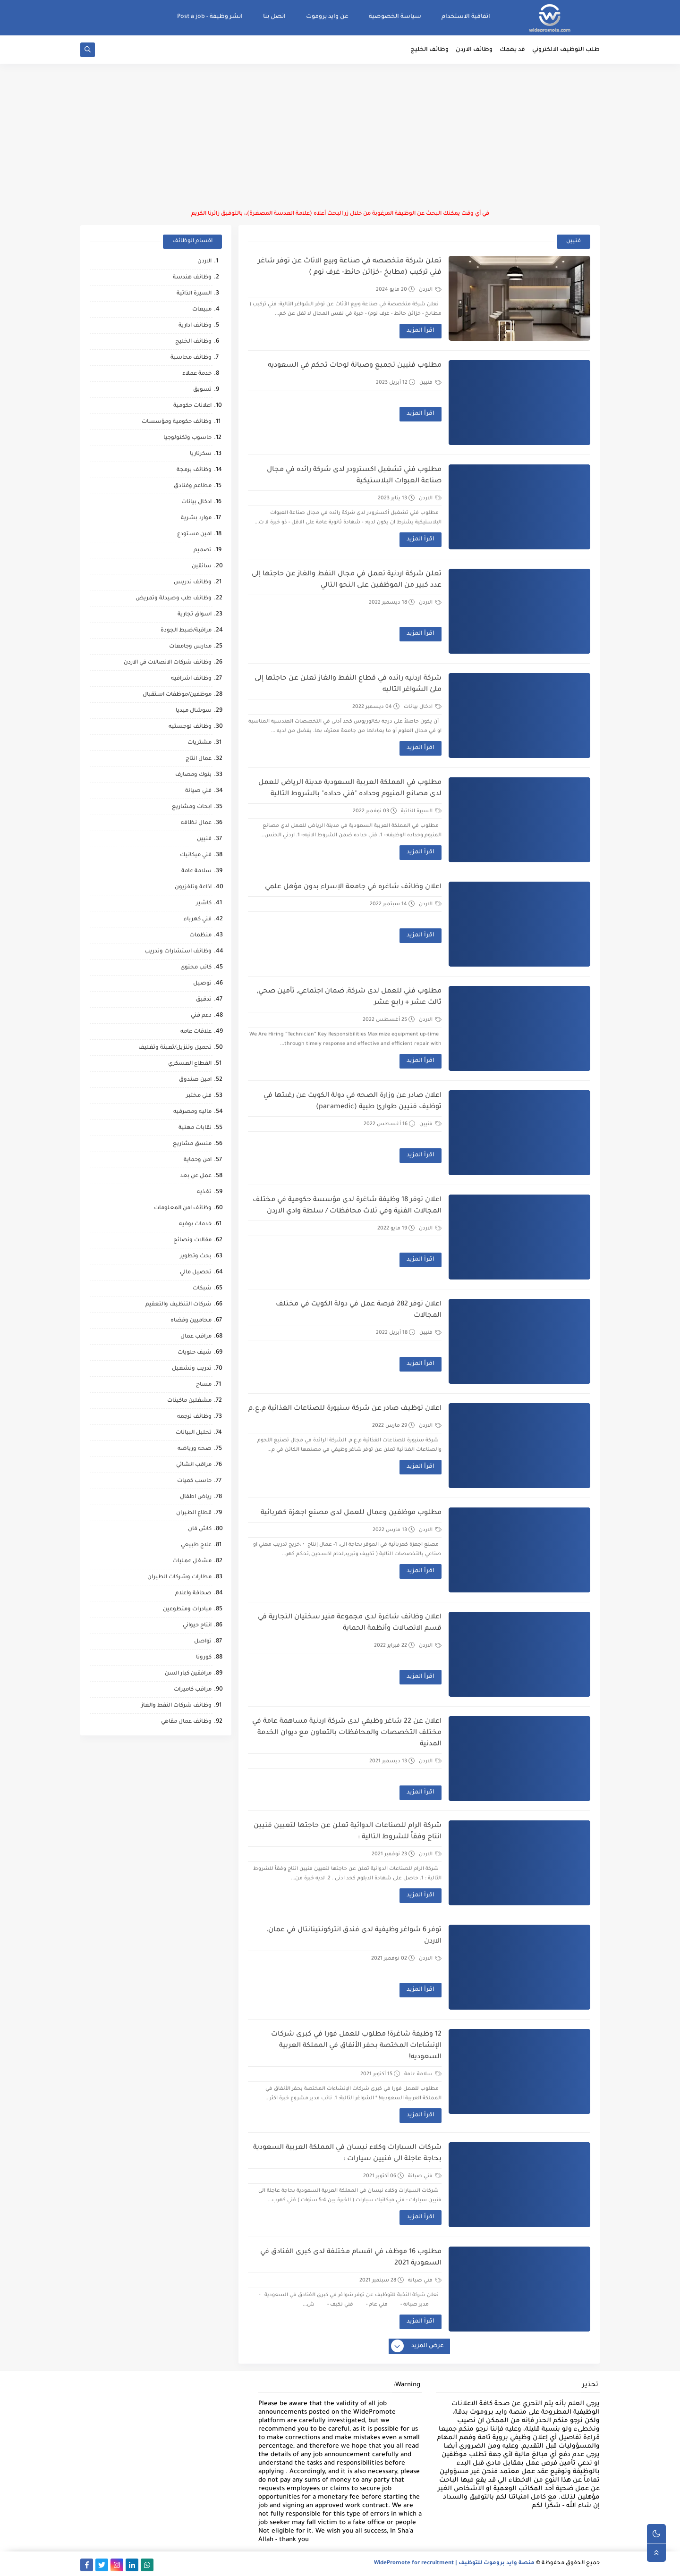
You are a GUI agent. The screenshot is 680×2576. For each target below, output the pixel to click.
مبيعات (202, 310)
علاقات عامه (196, 1032)
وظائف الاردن (474, 50)
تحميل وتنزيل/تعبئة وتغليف (175, 1048)
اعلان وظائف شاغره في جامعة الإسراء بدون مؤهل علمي (353, 887)
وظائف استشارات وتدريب (178, 952)
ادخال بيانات (423, 707)
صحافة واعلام (193, 1594)
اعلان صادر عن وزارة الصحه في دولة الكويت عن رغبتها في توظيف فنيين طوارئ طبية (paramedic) (353, 1101)
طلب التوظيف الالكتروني (566, 50)
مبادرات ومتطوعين (187, 1610)
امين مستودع (194, 534)
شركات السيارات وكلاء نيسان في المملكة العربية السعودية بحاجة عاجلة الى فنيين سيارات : (347, 2153)
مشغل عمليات (192, 1561)
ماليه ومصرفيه (192, 1112)
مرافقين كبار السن (188, 1674)
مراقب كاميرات (193, 1690)
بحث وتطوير (196, 1257)
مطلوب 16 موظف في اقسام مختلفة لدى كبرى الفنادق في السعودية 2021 (351, 2257)
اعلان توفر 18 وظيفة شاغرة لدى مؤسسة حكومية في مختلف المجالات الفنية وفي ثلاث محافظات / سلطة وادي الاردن (347, 1205)
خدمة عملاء (197, 374)
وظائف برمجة (194, 470)
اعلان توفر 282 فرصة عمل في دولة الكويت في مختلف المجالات (359, 1310)
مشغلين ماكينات (189, 1401)
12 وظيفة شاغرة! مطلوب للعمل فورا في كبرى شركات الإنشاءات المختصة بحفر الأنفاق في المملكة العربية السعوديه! (356, 2046)
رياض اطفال (196, 1497)
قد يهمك (512, 50)
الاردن (430, 290)
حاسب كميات (194, 1481)
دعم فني (201, 1016)
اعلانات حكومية (192, 406)
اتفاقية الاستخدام (466, 17)
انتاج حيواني (197, 1626)
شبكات (202, 1289)
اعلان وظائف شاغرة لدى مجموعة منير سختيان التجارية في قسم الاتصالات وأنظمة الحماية (350, 1623)
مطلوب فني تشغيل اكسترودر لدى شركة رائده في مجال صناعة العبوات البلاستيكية (354, 475)
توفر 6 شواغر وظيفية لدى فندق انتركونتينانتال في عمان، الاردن (354, 1936)
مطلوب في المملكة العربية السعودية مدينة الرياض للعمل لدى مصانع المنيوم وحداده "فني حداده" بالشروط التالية (350, 788)
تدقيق (204, 1000)
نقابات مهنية (195, 1128)
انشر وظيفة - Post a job (210, 17)
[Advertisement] (340, 137)
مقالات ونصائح (192, 1240)
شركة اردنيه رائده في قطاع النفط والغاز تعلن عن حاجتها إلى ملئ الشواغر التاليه (348, 684)
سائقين (202, 567)
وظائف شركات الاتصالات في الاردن (168, 663)
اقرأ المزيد (420, 331)
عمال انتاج (199, 759)
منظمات (200, 936)
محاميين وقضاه (191, 1321)
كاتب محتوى (196, 968)
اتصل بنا (274, 17)
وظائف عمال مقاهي (186, 1722)
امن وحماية (198, 1160)
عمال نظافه (196, 823)
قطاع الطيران (194, 1513)
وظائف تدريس (193, 583)
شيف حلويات (195, 1353)
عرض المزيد (418, 2346)
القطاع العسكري (190, 1064)
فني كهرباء (198, 920)
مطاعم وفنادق (193, 486)
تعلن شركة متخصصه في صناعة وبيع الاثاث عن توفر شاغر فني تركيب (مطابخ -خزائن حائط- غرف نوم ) (350, 267)
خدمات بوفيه (195, 1224)
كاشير (204, 904)
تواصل (203, 1642)
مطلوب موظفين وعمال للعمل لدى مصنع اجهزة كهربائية (351, 1513)
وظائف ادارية (195, 326)
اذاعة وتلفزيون (193, 887)
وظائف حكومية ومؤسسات (177, 422)
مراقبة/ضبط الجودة (186, 631)
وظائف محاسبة (191, 358)
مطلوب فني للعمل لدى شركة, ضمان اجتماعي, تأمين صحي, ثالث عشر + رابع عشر (349, 997)
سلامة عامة (423, 2074)
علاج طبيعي (196, 1545)
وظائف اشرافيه (191, 679)
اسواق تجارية (195, 615)
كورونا (204, 1658)
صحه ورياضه (195, 1449)
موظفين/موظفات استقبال (177, 695)
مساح (204, 1385)
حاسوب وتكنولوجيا (187, 438)
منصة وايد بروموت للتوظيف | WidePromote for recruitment (454, 2563)
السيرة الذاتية (421, 811)
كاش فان (200, 1529)
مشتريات (199, 743)
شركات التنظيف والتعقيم (178, 1305)
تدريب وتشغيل (192, 1369)
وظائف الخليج (429, 50)
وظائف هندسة (192, 278)
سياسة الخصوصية (395, 17)
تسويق (202, 390)
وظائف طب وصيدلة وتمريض (174, 599)
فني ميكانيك (196, 855)
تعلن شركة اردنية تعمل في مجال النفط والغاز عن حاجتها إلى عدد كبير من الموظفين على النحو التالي (347, 580)
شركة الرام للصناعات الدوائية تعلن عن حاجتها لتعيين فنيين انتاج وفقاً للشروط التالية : (348, 1831)
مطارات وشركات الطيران (179, 1577)
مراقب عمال (196, 1337)
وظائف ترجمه (194, 1417)
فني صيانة (425, 2176)
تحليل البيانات (194, 1433)
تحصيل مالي (196, 1273)
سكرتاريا (201, 454)
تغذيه (204, 1192)
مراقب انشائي (194, 1465)
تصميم (203, 550)
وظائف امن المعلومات (183, 1208)
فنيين (430, 383)
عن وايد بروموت (327, 17)
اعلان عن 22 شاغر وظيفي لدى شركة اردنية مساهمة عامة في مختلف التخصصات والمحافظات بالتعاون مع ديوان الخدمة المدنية (347, 1733)
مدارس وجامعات (190, 647)
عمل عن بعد (196, 1176)
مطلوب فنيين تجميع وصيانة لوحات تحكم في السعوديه (355, 366)
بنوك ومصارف (193, 775)
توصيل (202, 984)
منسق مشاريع (192, 1144)
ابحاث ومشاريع (192, 807)
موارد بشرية (196, 518)
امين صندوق (195, 1080)
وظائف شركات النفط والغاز (176, 1706)
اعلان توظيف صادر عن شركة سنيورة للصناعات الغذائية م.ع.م (345, 1409)
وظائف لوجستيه (190, 727)
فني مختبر (199, 1096)
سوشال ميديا (194, 711)
